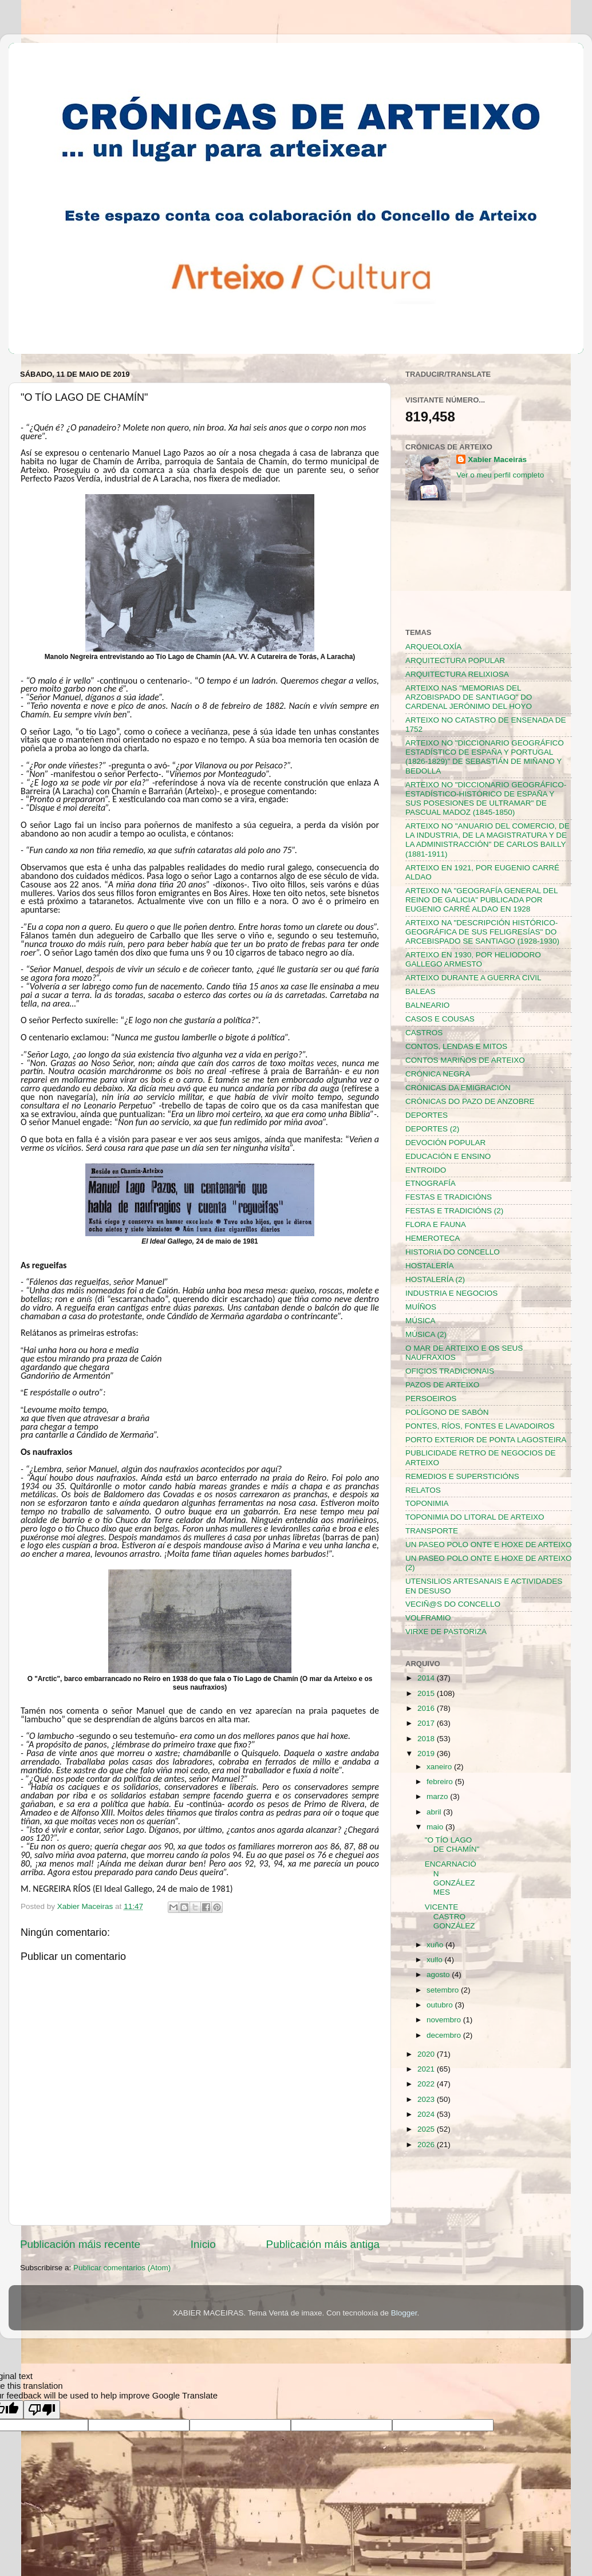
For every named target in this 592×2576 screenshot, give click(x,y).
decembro (445, 2035)
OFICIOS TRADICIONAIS (449, 1371)
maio (436, 1826)
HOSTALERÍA (429, 1265)
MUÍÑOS (420, 1307)
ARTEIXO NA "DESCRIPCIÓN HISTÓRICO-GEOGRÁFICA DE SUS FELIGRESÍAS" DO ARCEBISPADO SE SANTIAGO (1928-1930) (482, 931)
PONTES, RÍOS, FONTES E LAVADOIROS (480, 1426)
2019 (427, 1753)
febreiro (441, 1781)
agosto (439, 1974)
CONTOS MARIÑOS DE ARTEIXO (465, 1060)
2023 (427, 2099)
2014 (427, 1678)
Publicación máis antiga (323, 2244)
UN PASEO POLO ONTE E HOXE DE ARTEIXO (488, 1544)
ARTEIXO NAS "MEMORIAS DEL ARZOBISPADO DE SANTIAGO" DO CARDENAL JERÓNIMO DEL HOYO (468, 697)
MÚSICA (420, 1320)
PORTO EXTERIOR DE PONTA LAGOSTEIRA (485, 1439)
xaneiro (440, 1766)
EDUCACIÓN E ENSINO (448, 1156)
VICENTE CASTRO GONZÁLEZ (450, 1916)
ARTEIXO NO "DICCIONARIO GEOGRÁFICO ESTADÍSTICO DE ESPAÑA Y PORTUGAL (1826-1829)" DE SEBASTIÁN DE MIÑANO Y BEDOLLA (484, 757)
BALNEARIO (427, 1005)
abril (435, 1812)
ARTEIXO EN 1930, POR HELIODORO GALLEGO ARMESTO (473, 959)
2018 (427, 1738)
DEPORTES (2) (432, 1129)
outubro (441, 2005)
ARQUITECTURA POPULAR (455, 660)
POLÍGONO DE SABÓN (447, 1412)
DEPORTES (426, 1115)
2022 (427, 2084)
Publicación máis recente (80, 2244)
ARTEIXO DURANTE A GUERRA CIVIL (473, 977)
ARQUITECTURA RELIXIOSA (457, 674)
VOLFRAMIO (428, 1618)
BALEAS (420, 991)
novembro (445, 2019)
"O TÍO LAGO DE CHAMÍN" (452, 1844)
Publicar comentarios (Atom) (122, 2267)
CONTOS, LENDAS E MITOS (456, 1046)
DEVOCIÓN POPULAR (445, 1142)
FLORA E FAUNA (435, 1224)
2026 (427, 2144)
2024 (427, 2114)
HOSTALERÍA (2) (435, 1279)
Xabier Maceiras (497, 459)
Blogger (404, 2313)
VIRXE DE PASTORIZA (446, 1631)
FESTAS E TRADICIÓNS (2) (454, 1210)
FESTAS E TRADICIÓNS (448, 1197)
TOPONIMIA (427, 1503)
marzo (438, 1796)
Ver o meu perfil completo (500, 475)
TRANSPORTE (431, 1530)
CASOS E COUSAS (440, 1019)
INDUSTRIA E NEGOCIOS (451, 1293)
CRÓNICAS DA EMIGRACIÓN (458, 1087)
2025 (427, 2129)
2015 (427, 1693)
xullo (436, 1959)
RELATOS (423, 1490)
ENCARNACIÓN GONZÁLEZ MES (450, 1878)
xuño (436, 1944)
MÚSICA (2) (426, 1334)
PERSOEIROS (430, 1398)
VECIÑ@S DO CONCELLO (452, 1604)
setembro (444, 1990)
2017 (427, 1723)
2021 (427, 2069)
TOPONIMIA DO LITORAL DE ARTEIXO (474, 1517)
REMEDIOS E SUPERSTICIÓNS (462, 1476)
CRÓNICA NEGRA (437, 1074)
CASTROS (424, 1032)
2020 (427, 2054)
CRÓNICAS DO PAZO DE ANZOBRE (470, 1101)
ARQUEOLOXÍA (433, 646)
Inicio (203, 2244)
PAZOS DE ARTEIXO (442, 1384)
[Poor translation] (41, 2409)
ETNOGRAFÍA (430, 1183)
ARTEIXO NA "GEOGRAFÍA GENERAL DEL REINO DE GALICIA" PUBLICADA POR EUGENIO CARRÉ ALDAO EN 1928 (481, 899)
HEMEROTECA (432, 1238)
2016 (427, 1708)
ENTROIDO (425, 1170)
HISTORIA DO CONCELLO (452, 1252)
